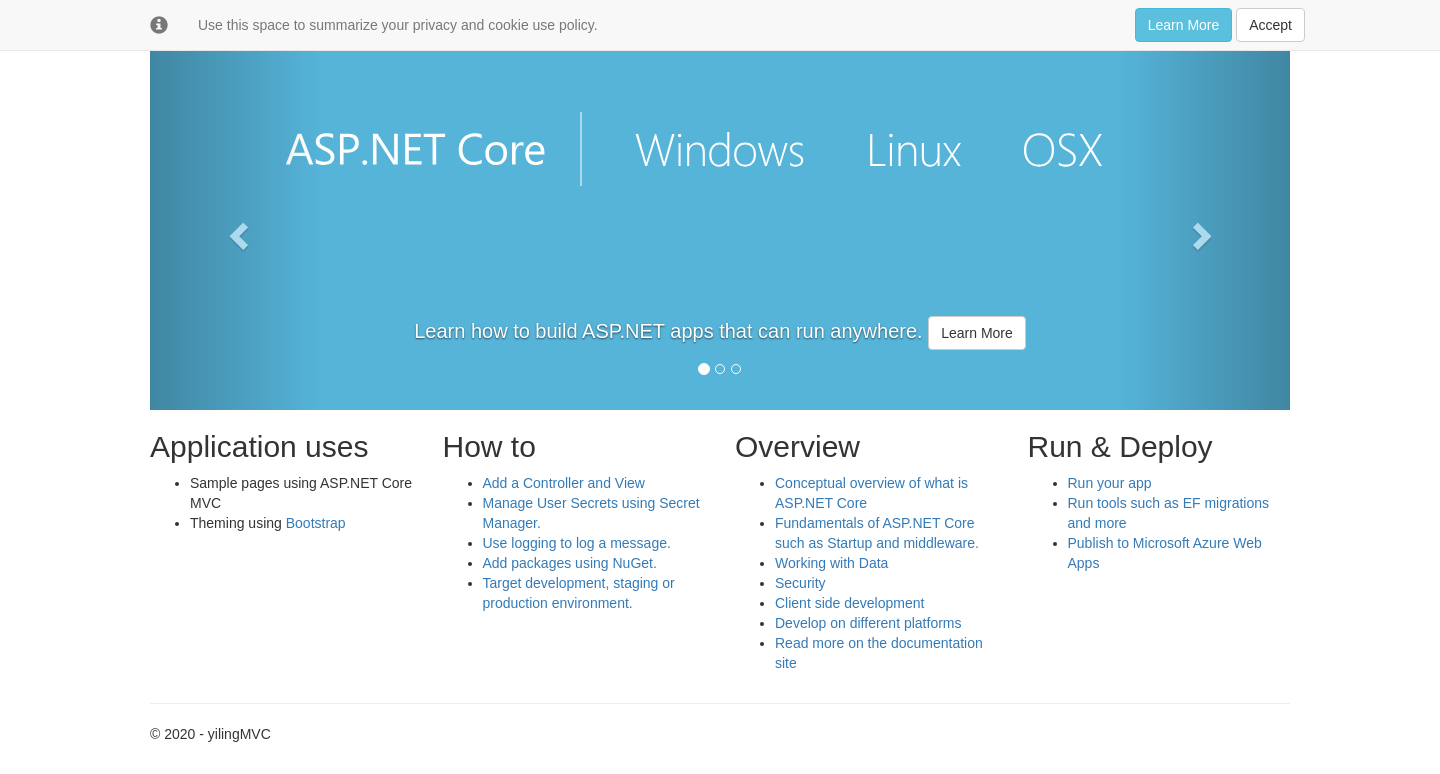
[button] (235, 230)
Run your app (1110, 483)
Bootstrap (316, 523)
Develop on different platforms (868, 623)
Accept (1270, 25)
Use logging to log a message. (577, 543)
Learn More (1184, 25)
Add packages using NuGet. (570, 563)
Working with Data (831, 563)
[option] (720, 343)
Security (800, 583)
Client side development (849, 603)
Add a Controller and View (564, 483)
